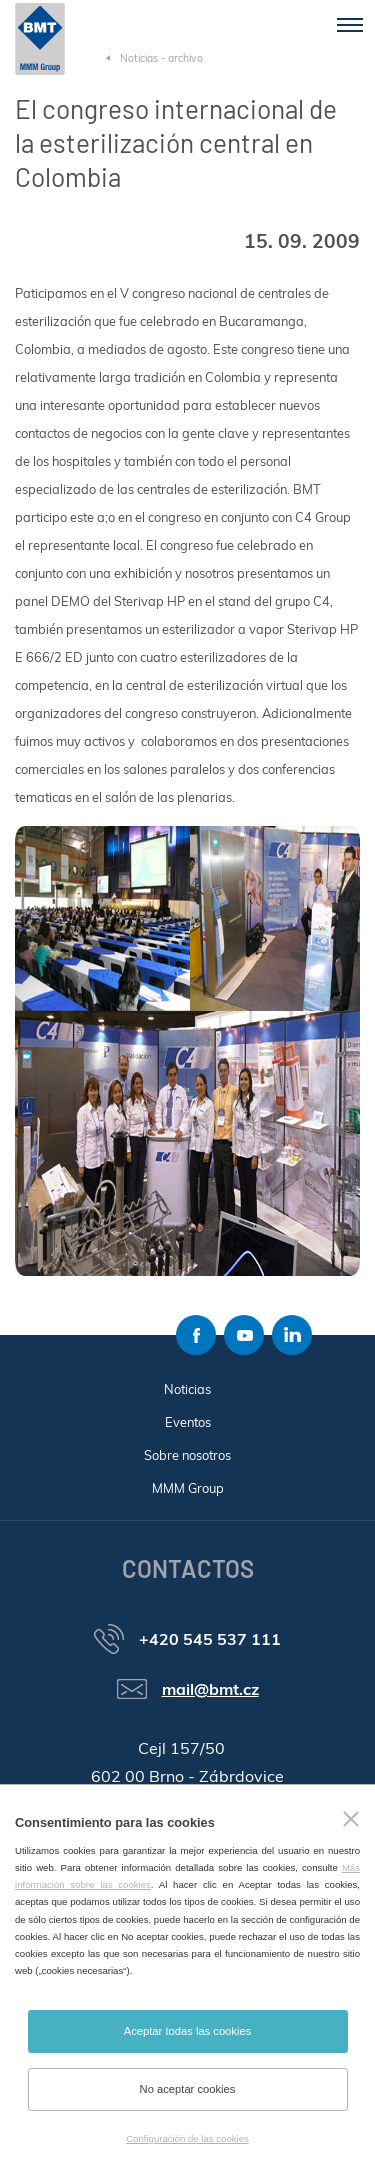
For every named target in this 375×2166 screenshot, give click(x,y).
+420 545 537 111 (210, 1639)
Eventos (188, 1422)
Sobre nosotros (187, 1455)
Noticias (187, 1389)
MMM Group (188, 1488)
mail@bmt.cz (210, 1689)
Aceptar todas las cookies (187, 2031)
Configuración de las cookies (187, 2138)
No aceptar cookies (188, 2089)
